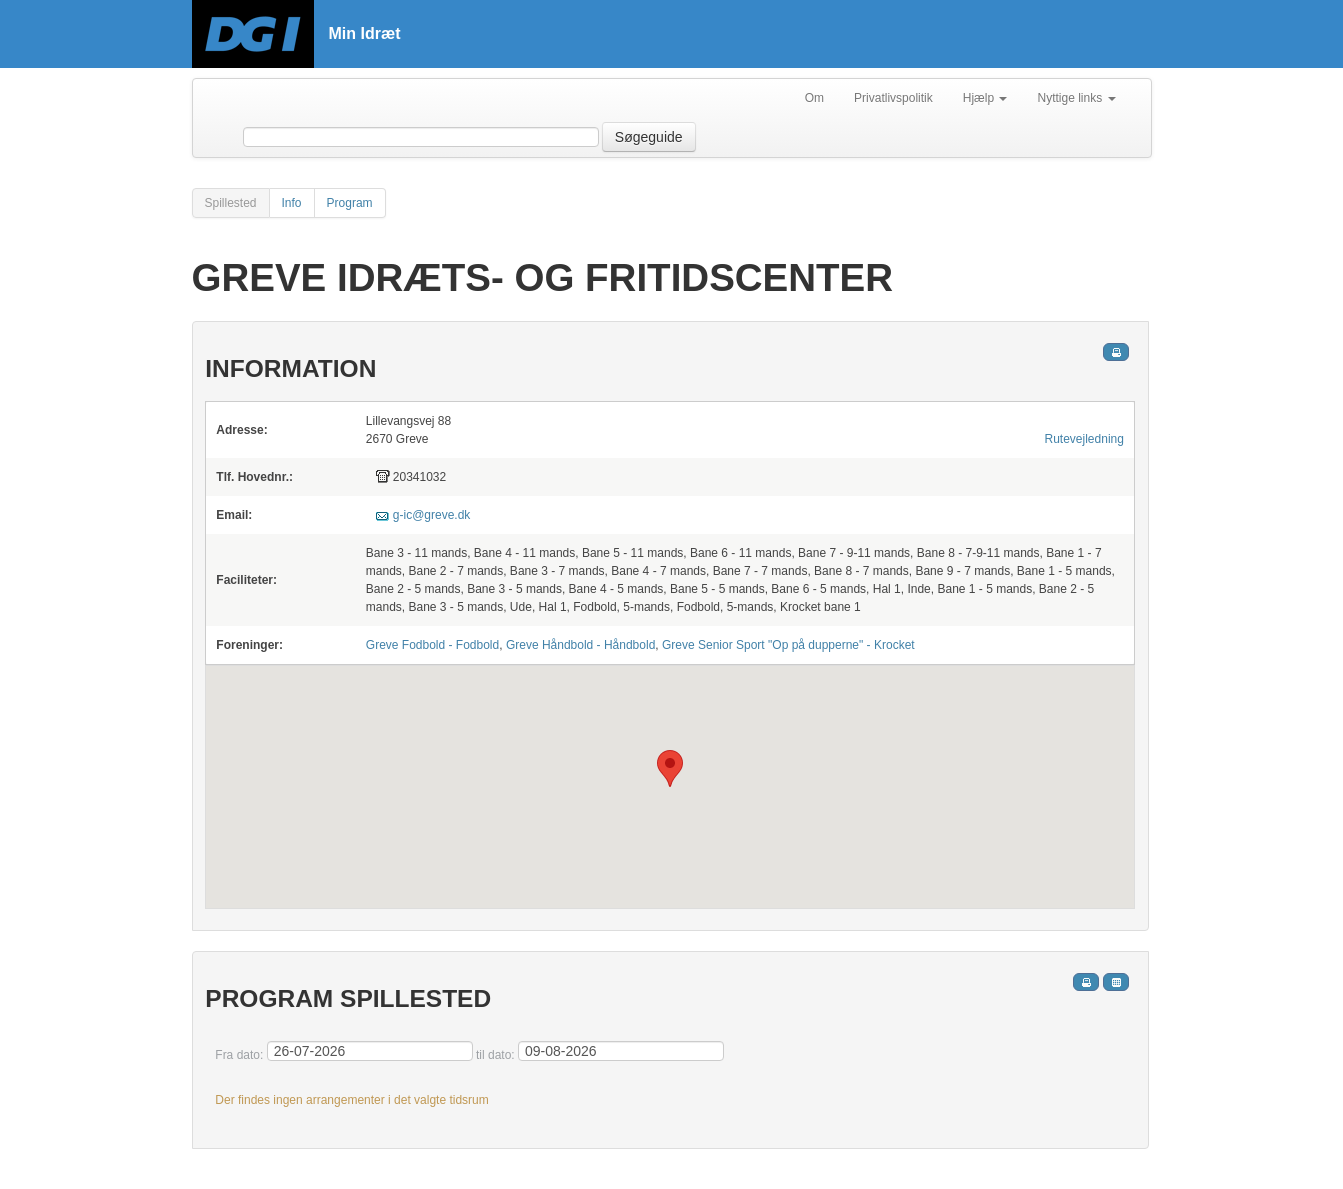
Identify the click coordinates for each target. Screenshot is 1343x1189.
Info (292, 203)
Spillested (231, 203)
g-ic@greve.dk (432, 515)
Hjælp (985, 98)
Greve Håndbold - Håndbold (580, 645)
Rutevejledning (1084, 439)
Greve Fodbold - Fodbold (432, 645)
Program (350, 203)
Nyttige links (1076, 98)
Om (814, 98)
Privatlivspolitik (893, 98)
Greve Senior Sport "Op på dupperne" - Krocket (788, 645)
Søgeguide (649, 137)
